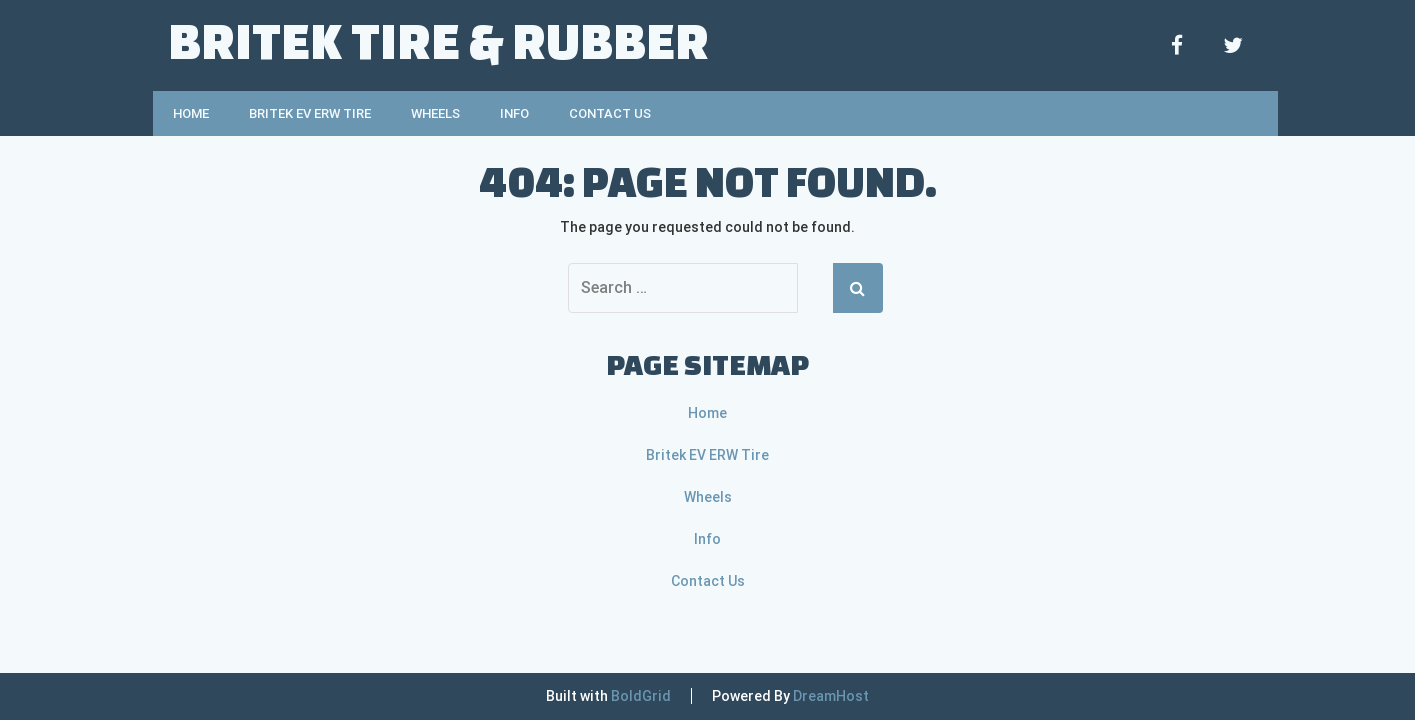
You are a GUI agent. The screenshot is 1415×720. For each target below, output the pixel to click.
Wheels (435, 113)
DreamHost (831, 696)
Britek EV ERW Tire (310, 113)
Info (514, 113)
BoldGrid (641, 696)
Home (191, 113)
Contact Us (610, 113)
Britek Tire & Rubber (438, 39)
